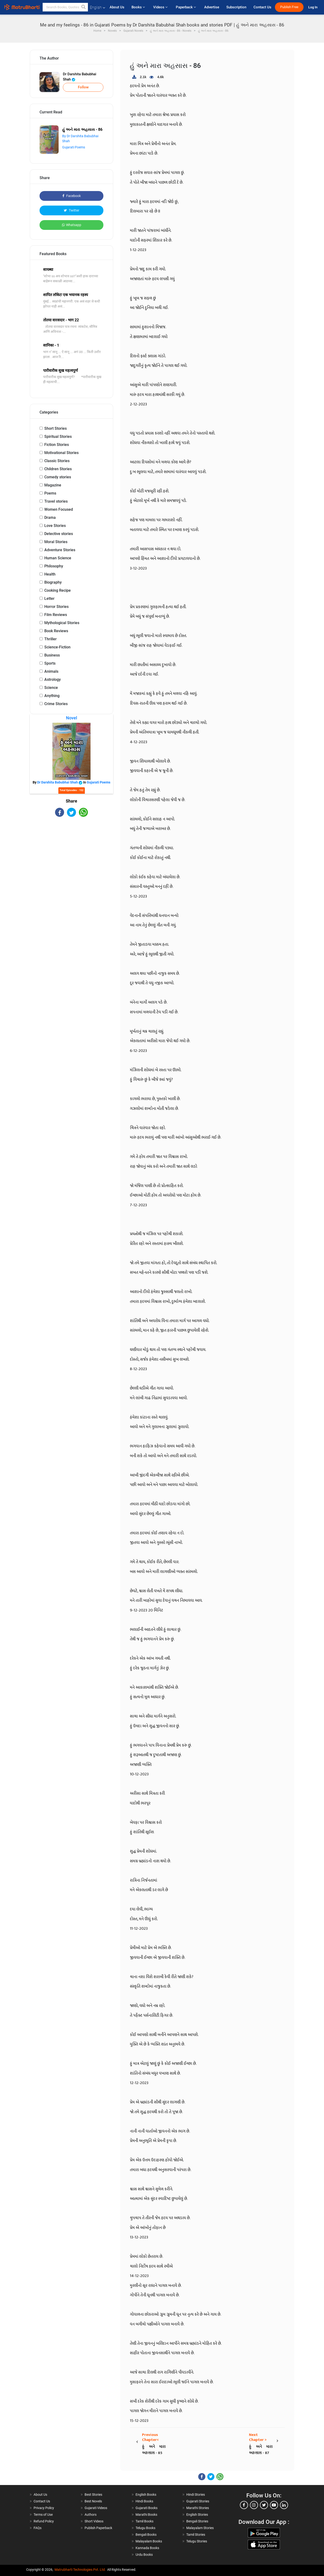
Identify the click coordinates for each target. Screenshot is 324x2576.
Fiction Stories (56, 444)
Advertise (211, 7)
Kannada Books (147, 2548)
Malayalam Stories (200, 2528)
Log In (313, 7)
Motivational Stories (61, 452)
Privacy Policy (44, 2508)
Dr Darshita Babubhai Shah (79, 77)
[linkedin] (284, 2505)
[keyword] (65, 7)
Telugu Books (145, 2528)
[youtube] (274, 2505)
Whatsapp (71, 225)
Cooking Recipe (57, 590)
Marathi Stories (197, 2508)
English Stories (197, 2514)
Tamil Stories (195, 2534)
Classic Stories (57, 461)
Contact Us (262, 7)
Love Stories (55, 525)
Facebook (71, 196)
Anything (52, 695)
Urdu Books (144, 2554)
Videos (161, 7)
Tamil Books (144, 2521)
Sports (50, 663)
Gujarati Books (146, 2508)
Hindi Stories (195, 2494)
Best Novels (93, 2501)
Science (51, 687)
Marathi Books (146, 2514)
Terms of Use (43, 2514)
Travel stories (56, 501)
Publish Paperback (98, 2528)
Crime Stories (56, 704)
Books (139, 7)
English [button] (97, 7)
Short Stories (55, 428)
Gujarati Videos (96, 2508)
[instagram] (254, 2505)
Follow (83, 87)
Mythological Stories (61, 623)
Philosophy (53, 566)
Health (50, 574)
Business (52, 655)
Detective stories (58, 533)
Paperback (186, 7)
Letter (49, 598)
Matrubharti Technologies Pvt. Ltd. (80, 2569)
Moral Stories (55, 542)
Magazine (52, 485)
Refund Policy (44, 2521)
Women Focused (58, 509)
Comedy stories (57, 477)
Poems (50, 493)
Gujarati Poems (73, 147)
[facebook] (244, 2505)
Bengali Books (146, 2534)
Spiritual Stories (58, 436)
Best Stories (93, 2494)
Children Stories (58, 469)
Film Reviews (55, 614)
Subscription (236, 7)
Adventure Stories (59, 550)
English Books (146, 2494)
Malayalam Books (149, 2541)
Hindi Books (144, 2501)
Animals (51, 671)
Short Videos (94, 2521)
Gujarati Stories (197, 2501)
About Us (117, 7)
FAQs (37, 2528)
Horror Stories (56, 606)
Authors (90, 2514)
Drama (50, 517)
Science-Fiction (57, 647)
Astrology (52, 679)
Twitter (71, 210)
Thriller (50, 639)
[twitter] (264, 2505)
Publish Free (289, 7)
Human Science (57, 558)
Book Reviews (56, 631)
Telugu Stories (196, 2541)
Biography (53, 582)
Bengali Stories (197, 2521)
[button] (83, 7)
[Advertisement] (71, 858)
